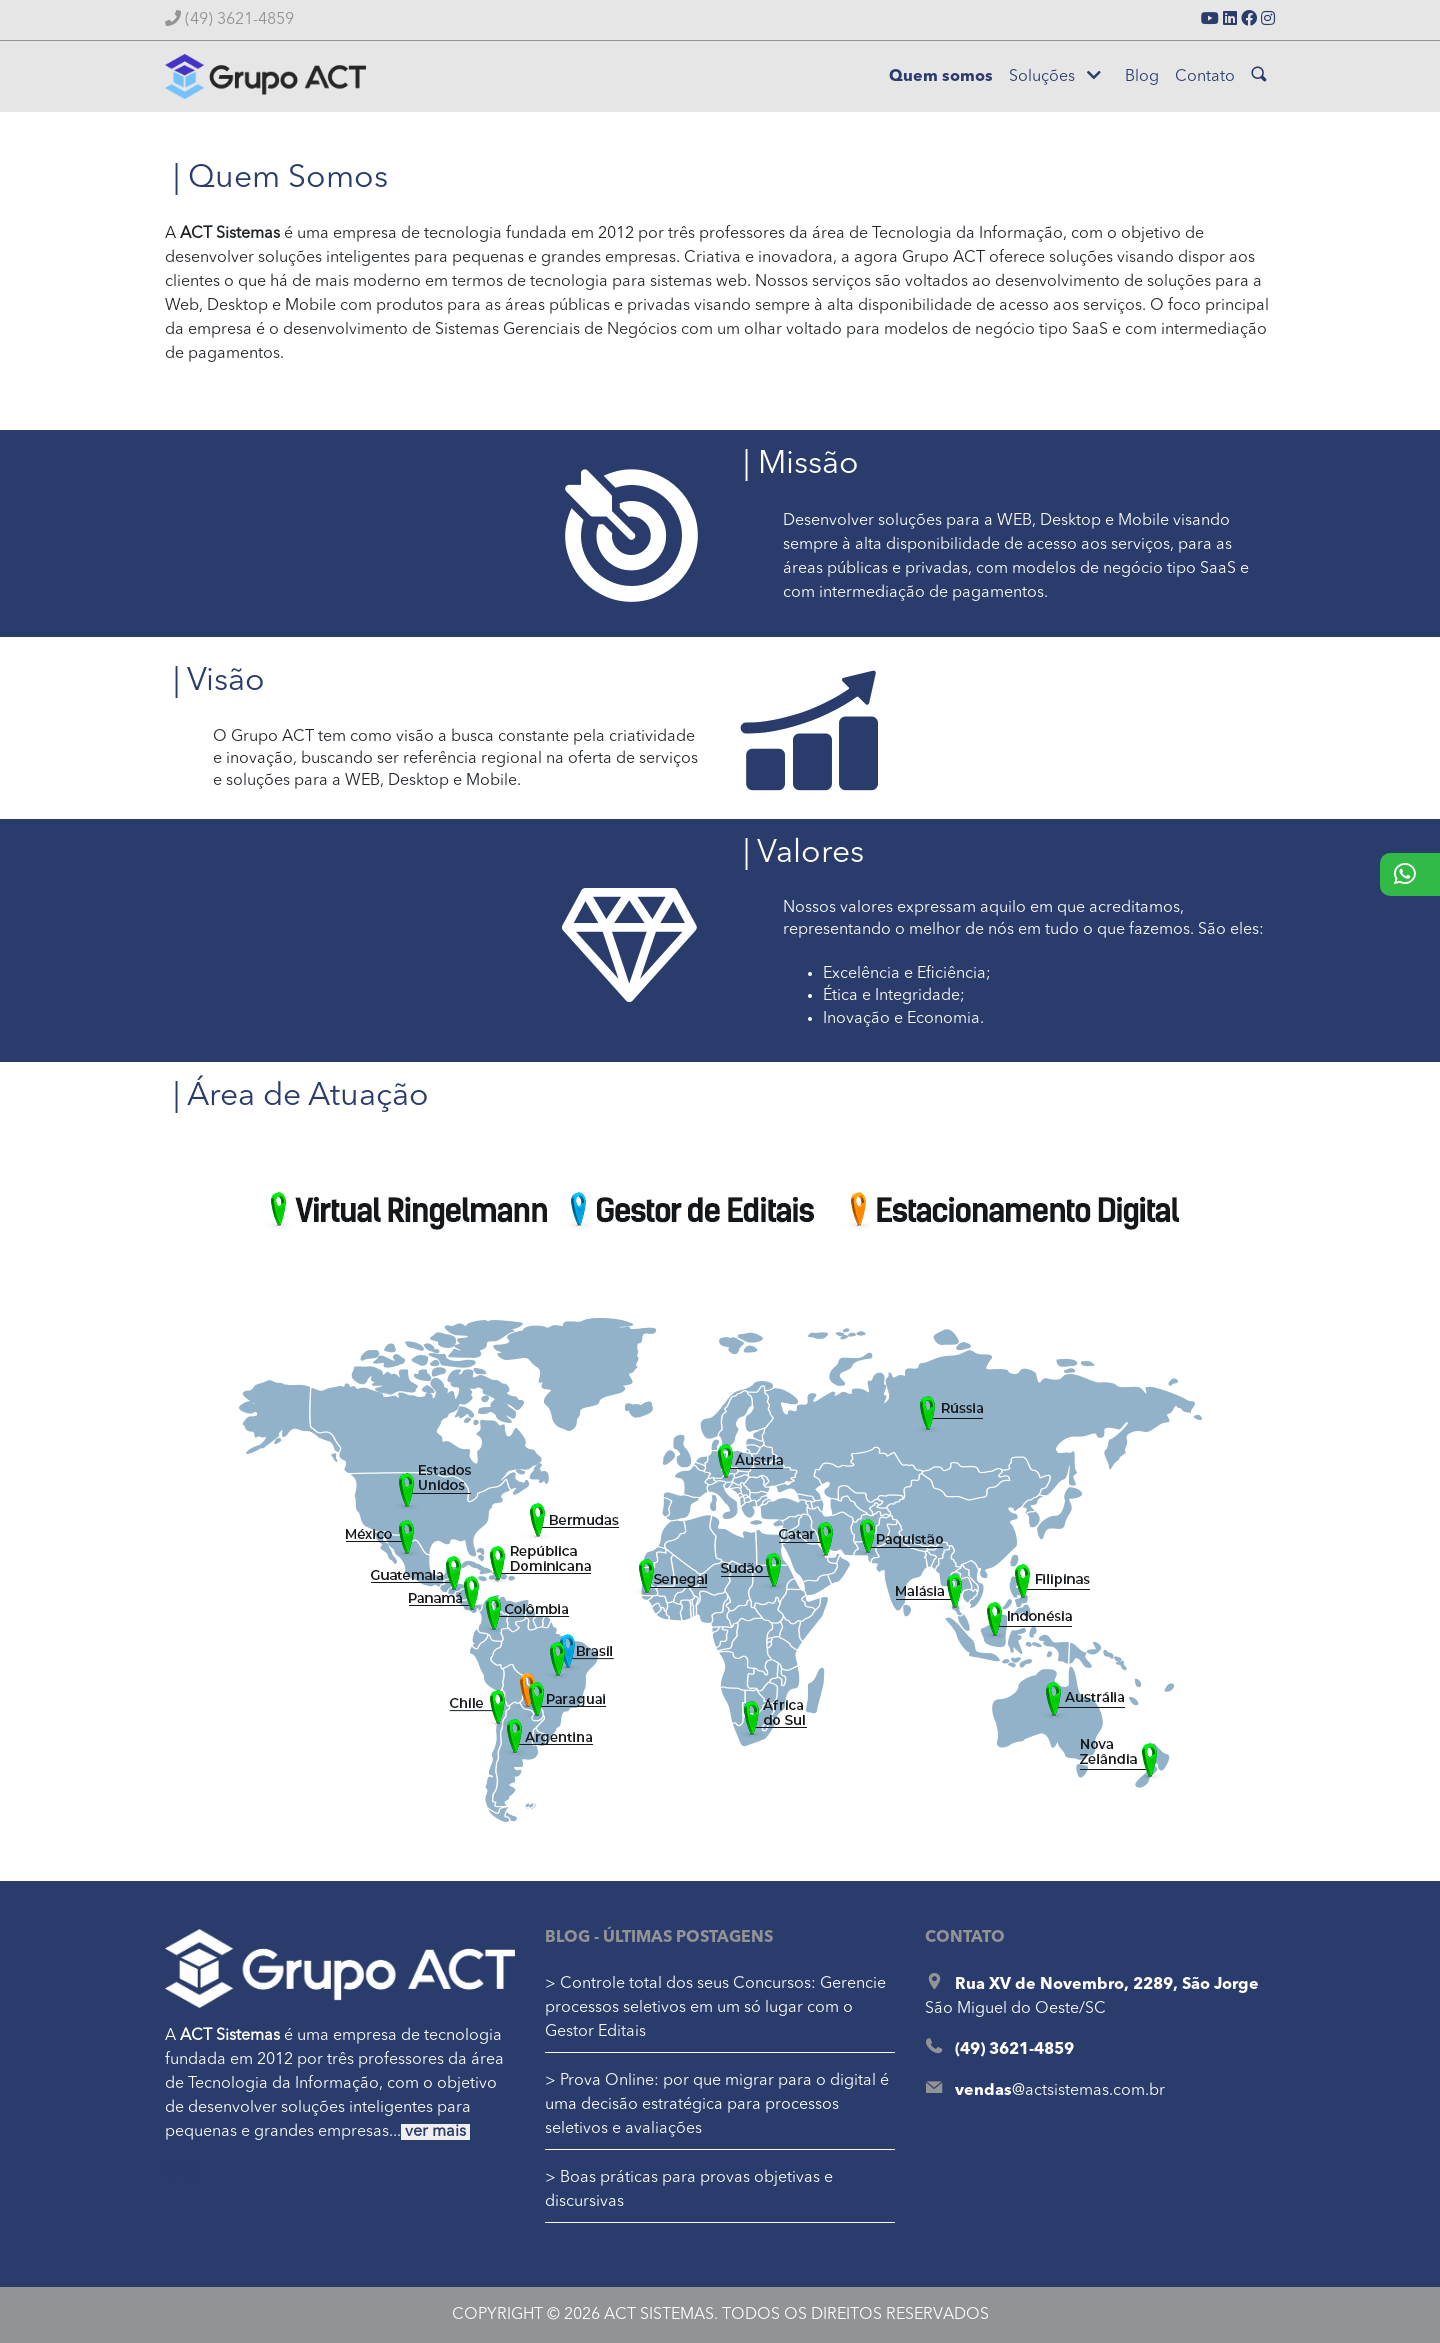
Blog (1142, 77)
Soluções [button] (1055, 76)
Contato (1205, 77)
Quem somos (941, 77)
